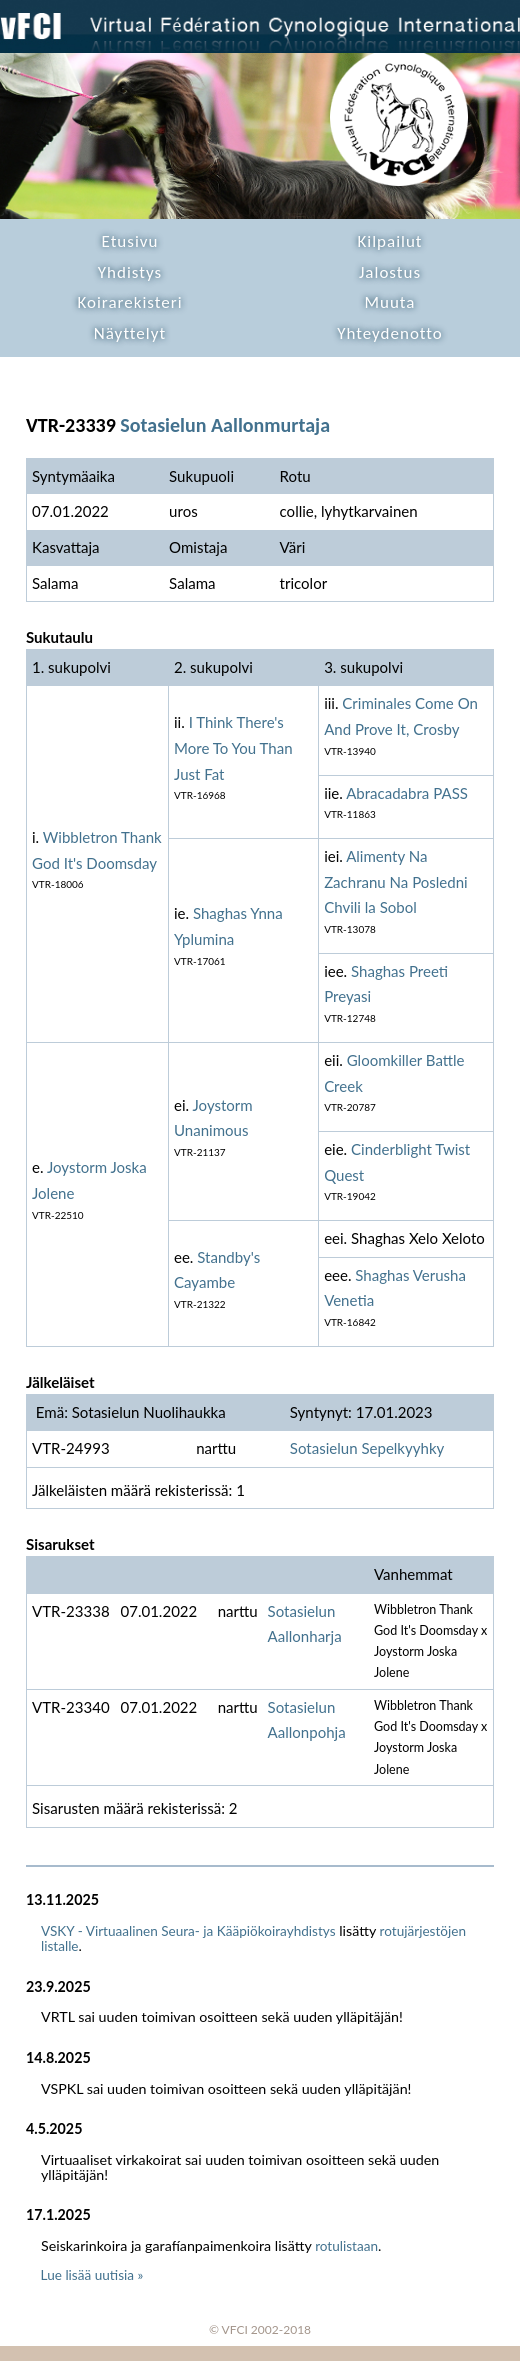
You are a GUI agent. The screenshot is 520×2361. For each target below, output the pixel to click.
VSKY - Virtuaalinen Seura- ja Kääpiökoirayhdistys (188, 1931)
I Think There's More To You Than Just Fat (233, 747)
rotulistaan (346, 2246)
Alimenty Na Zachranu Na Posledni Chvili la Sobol (396, 881)
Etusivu (130, 241)
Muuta (390, 302)
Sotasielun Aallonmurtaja (225, 425)
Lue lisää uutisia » (92, 2275)
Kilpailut (389, 241)
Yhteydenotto (390, 333)
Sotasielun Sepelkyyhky (367, 1448)
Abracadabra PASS (407, 793)
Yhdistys (130, 272)
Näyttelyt (130, 333)
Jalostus (390, 272)
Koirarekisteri (129, 302)
